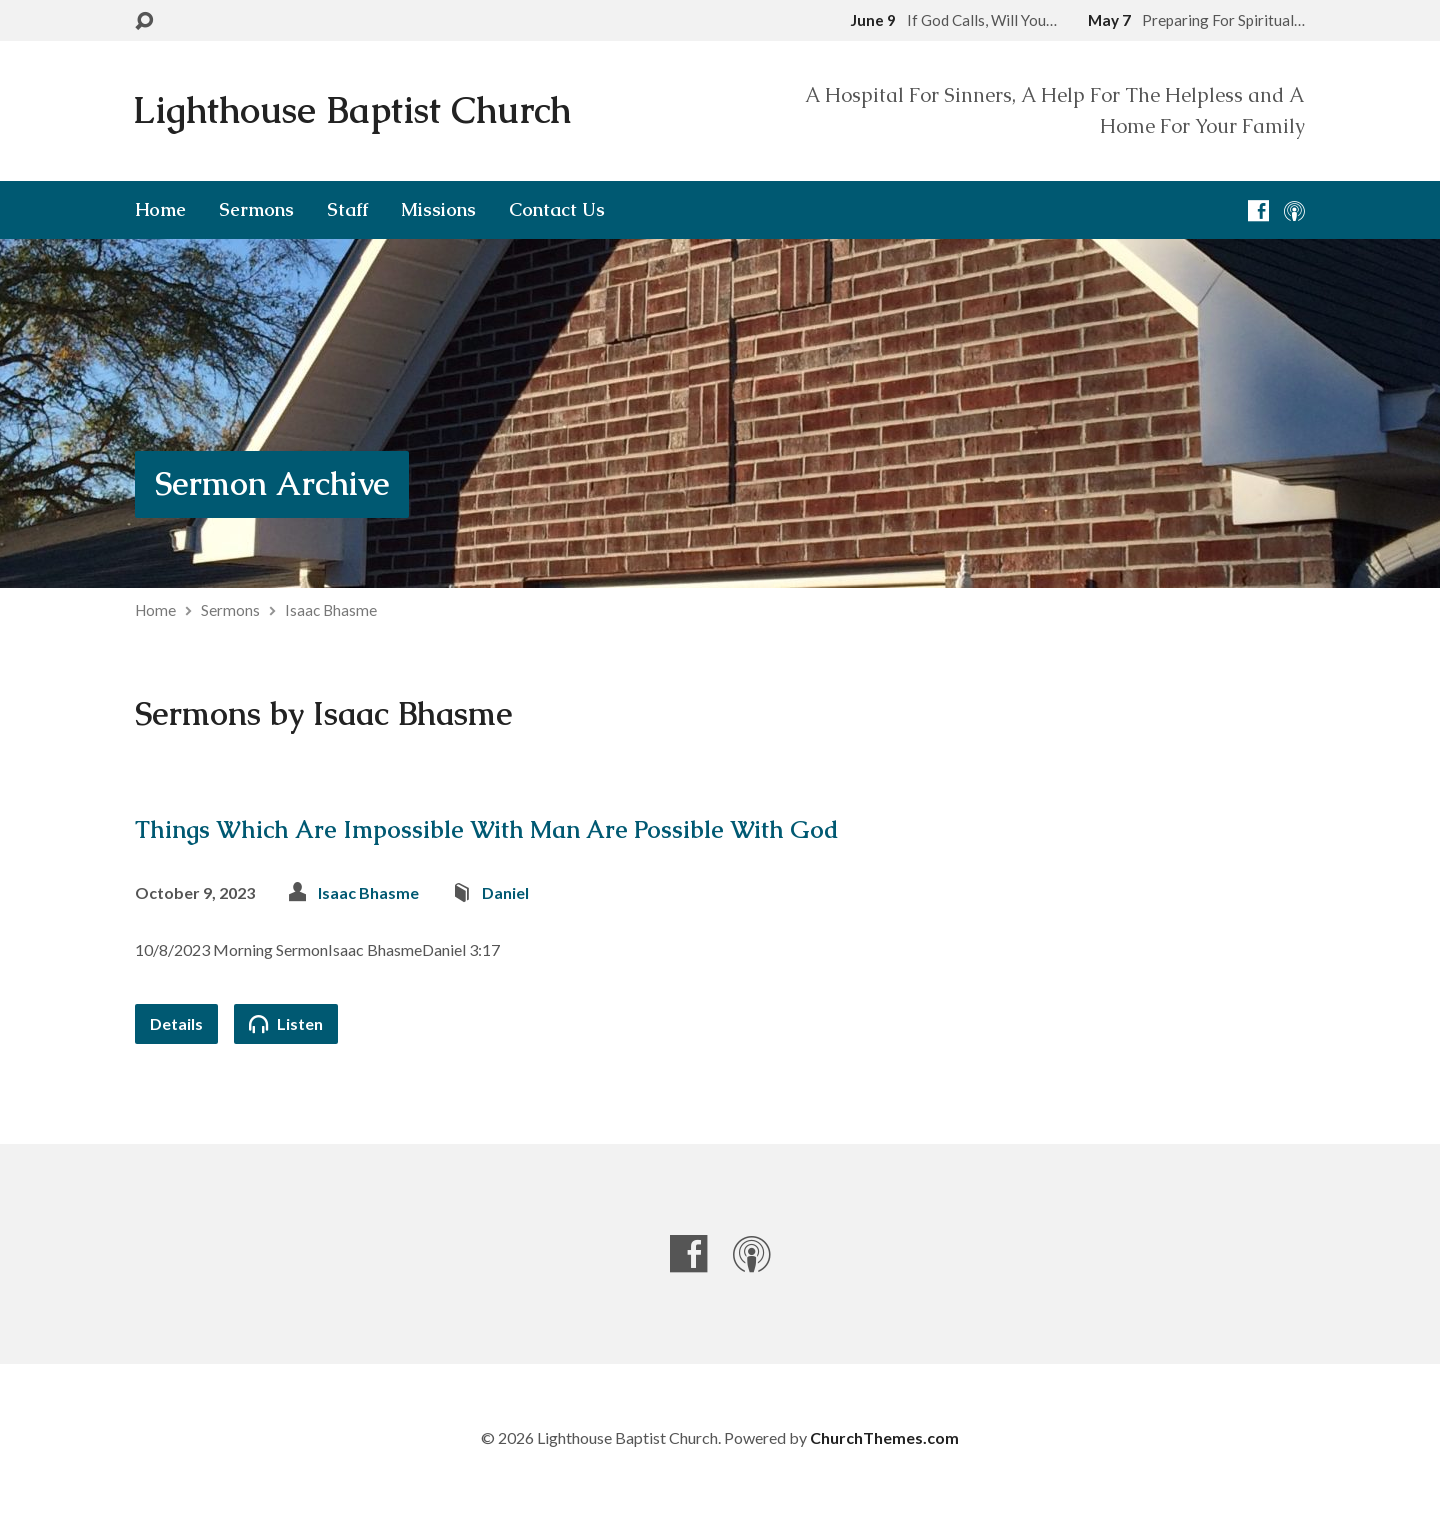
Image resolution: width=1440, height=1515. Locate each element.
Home (160, 210)
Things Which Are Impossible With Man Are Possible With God (487, 829)
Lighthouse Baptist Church (352, 110)
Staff (347, 210)
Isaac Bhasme (331, 610)
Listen (286, 1023)
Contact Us (557, 210)
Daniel (505, 892)
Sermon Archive (272, 483)
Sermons (256, 210)
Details (176, 1023)
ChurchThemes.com (884, 1437)
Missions (438, 210)
